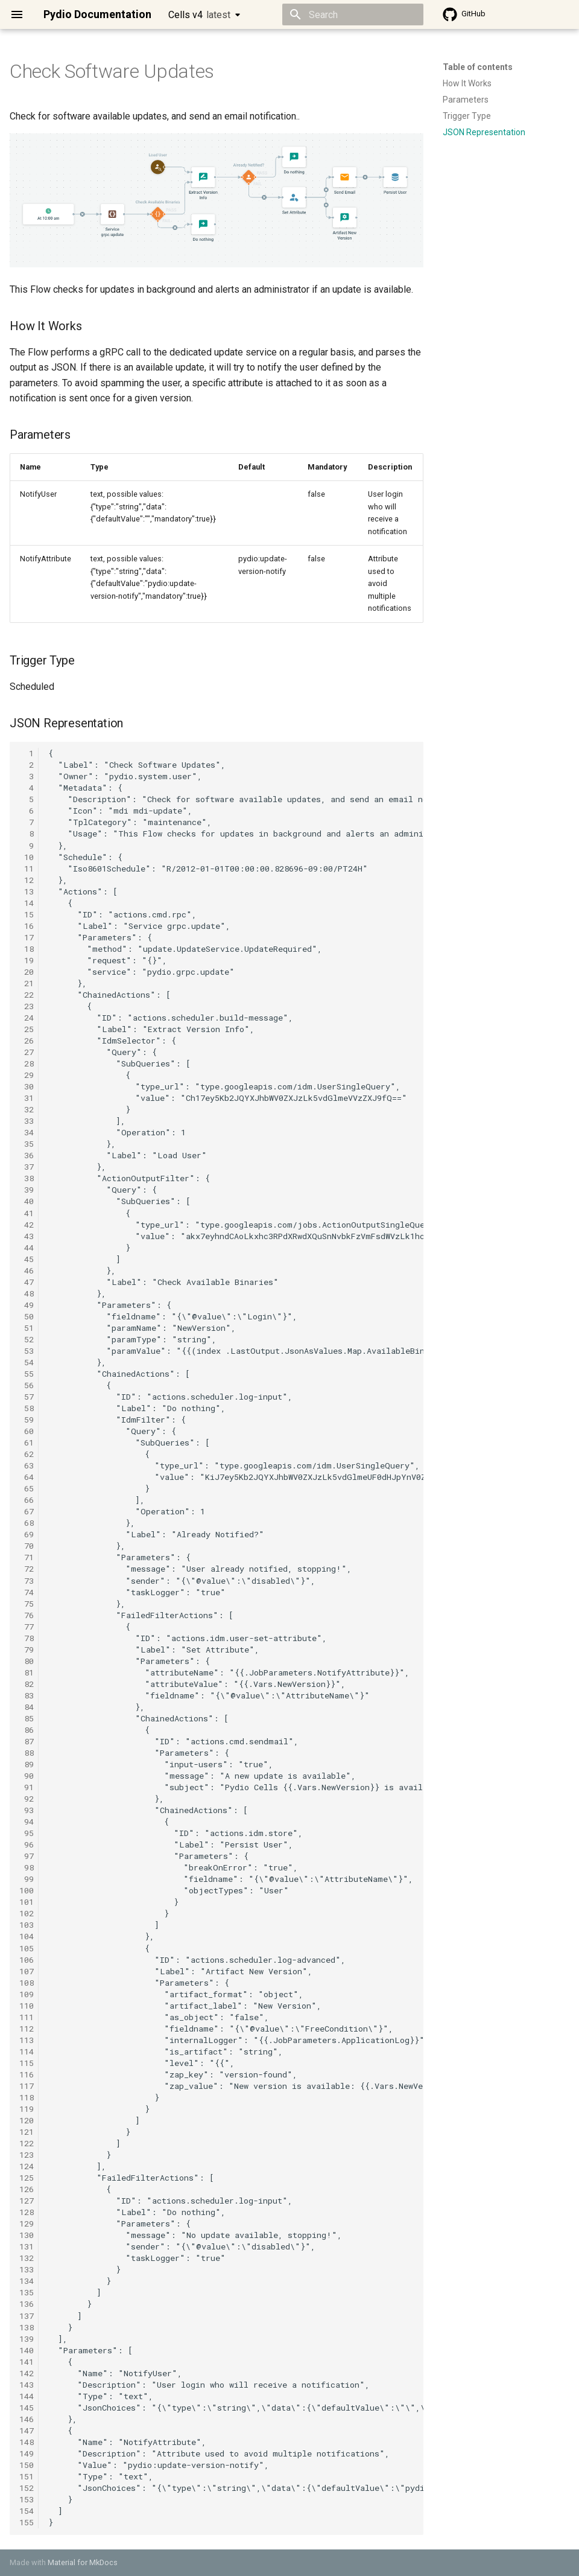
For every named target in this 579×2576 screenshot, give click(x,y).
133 (26, 2269)
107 (26, 1971)
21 (26, 983)
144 (26, 2396)
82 (26, 1684)
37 (26, 1166)
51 (26, 1327)
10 (26, 857)
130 (26, 2235)
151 (26, 2476)
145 (26, 2407)
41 (26, 1213)
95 (26, 1833)
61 (26, 1442)
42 (26, 1224)
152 (26, 2487)
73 (26, 1580)
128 (26, 2212)
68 (26, 1522)
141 (26, 2361)
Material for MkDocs (83, 2562)
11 (26, 868)
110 (26, 2005)
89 (26, 1764)
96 (26, 1844)
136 (26, 2303)
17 (26, 937)
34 (26, 1132)
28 (26, 1063)
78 (26, 1638)
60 (26, 1431)
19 (26, 960)
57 (26, 1396)
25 (26, 1029)
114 (26, 2051)
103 (26, 1924)
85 (26, 1718)
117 (26, 2085)
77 (26, 1626)
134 (26, 2280)
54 (26, 1362)
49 (26, 1304)
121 (26, 2131)
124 (26, 2166)
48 (26, 1293)
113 (26, 2040)
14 (26, 902)
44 (26, 1247)
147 (26, 2430)
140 (26, 2350)
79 (26, 1649)
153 (26, 2499)
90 (26, 1775)
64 (26, 1476)
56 (26, 1385)
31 (26, 1097)
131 (26, 2246)
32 (26, 1109)
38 (26, 1178)
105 (26, 1948)
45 (26, 1259)
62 (26, 1454)
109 (26, 1994)
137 (26, 2315)
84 (26, 1706)
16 (26, 925)
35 (26, 1143)
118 (26, 2097)
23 (26, 1006)
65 (26, 1488)
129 (26, 2223)
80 (26, 1661)
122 (26, 2143)
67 (26, 1511)
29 (26, 1075)
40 (26, 1201)
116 (26, 2074)
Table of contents (478, 67)
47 (26, 1282)
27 (26, 1052)
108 (26, 1982)
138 (26, 2327)
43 (26, 1236)
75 (26, 1603)
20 (26, 971)
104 (26, 1936)
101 (26, 1901)
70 (26, 1545)
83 (26, 1695)
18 (26, 948)
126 (26, 2189)
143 (26, 2384)
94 (26, 1821)
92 (26, 1798)
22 (26, 994)
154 (26, 2510)
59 (26, 1419)
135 (26, 2292)
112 (26, 2028)
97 (26, 1856)
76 (26, 1615)
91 (26, 1787)
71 (26, 1557)
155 (26, 2522)
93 (26, 1810)
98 (26, 1867)
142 (26, 2373)
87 (26, 1741)
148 (26, 2442)
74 (26, 1592)
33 (26, 1120)
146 (26, 2419)
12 (26, 880)
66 (26, 1499)
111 (26, 2017)
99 (26, 1878)
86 (26, 1729)
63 (26, 1465)
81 (26, 1672)
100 (26, 1890)
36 (26, 1155)
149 (26, 2453)
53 (26, 1350)
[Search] (352, 14)
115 (26, 2063)
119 (26, 2108)
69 (26, 1534)
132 (26, 2257)
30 (26, 1086)
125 (26, 2177)
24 (26, 1017)
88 (26, 1752)
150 (26, 2465)
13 (26, 891)
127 (26, 2200)
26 (26, 1040)
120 (26, 2120)
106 (26, 1959)
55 (26, 1373)
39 (26, 1189)
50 (26, 1316)
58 (26, 1408)
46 (26, 1270)
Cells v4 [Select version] (199, 15)
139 (26, 2338)
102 (26, 1913)
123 (26, 2154)
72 (26, 1568)
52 (26, 1339)
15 (26, 914)
